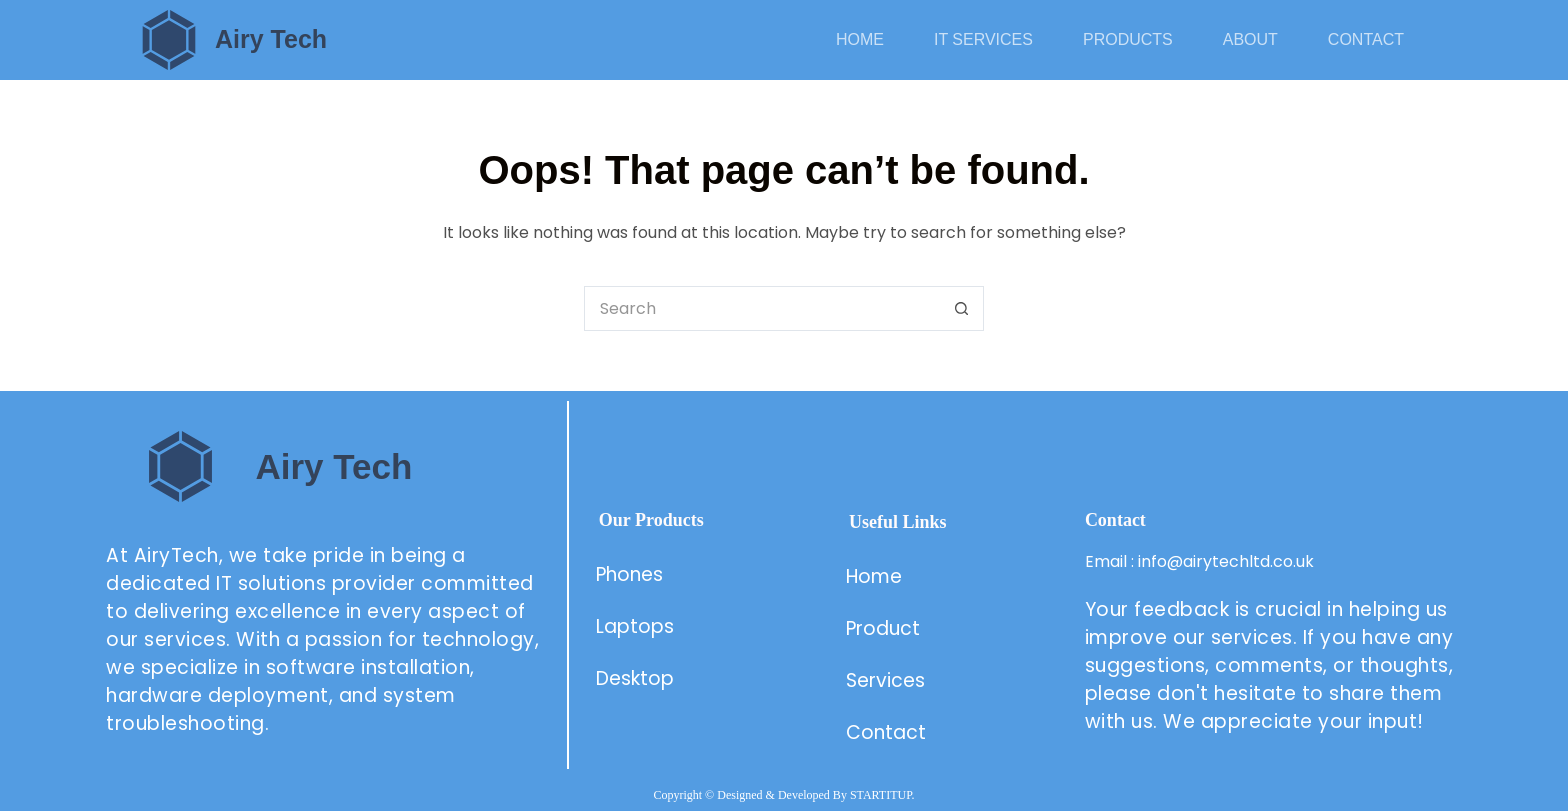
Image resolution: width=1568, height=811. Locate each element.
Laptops (635, 626)
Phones (629, 574)
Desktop (635, 678)
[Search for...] (761, 308)
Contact (1366, 39)
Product (885, 628)
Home (860, 39)
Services (885, 680)
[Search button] (961, 308)
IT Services (983, 39)
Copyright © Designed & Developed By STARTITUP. (783, 795)
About (1250, 39)
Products (1128, 39)
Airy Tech (271, 39)
